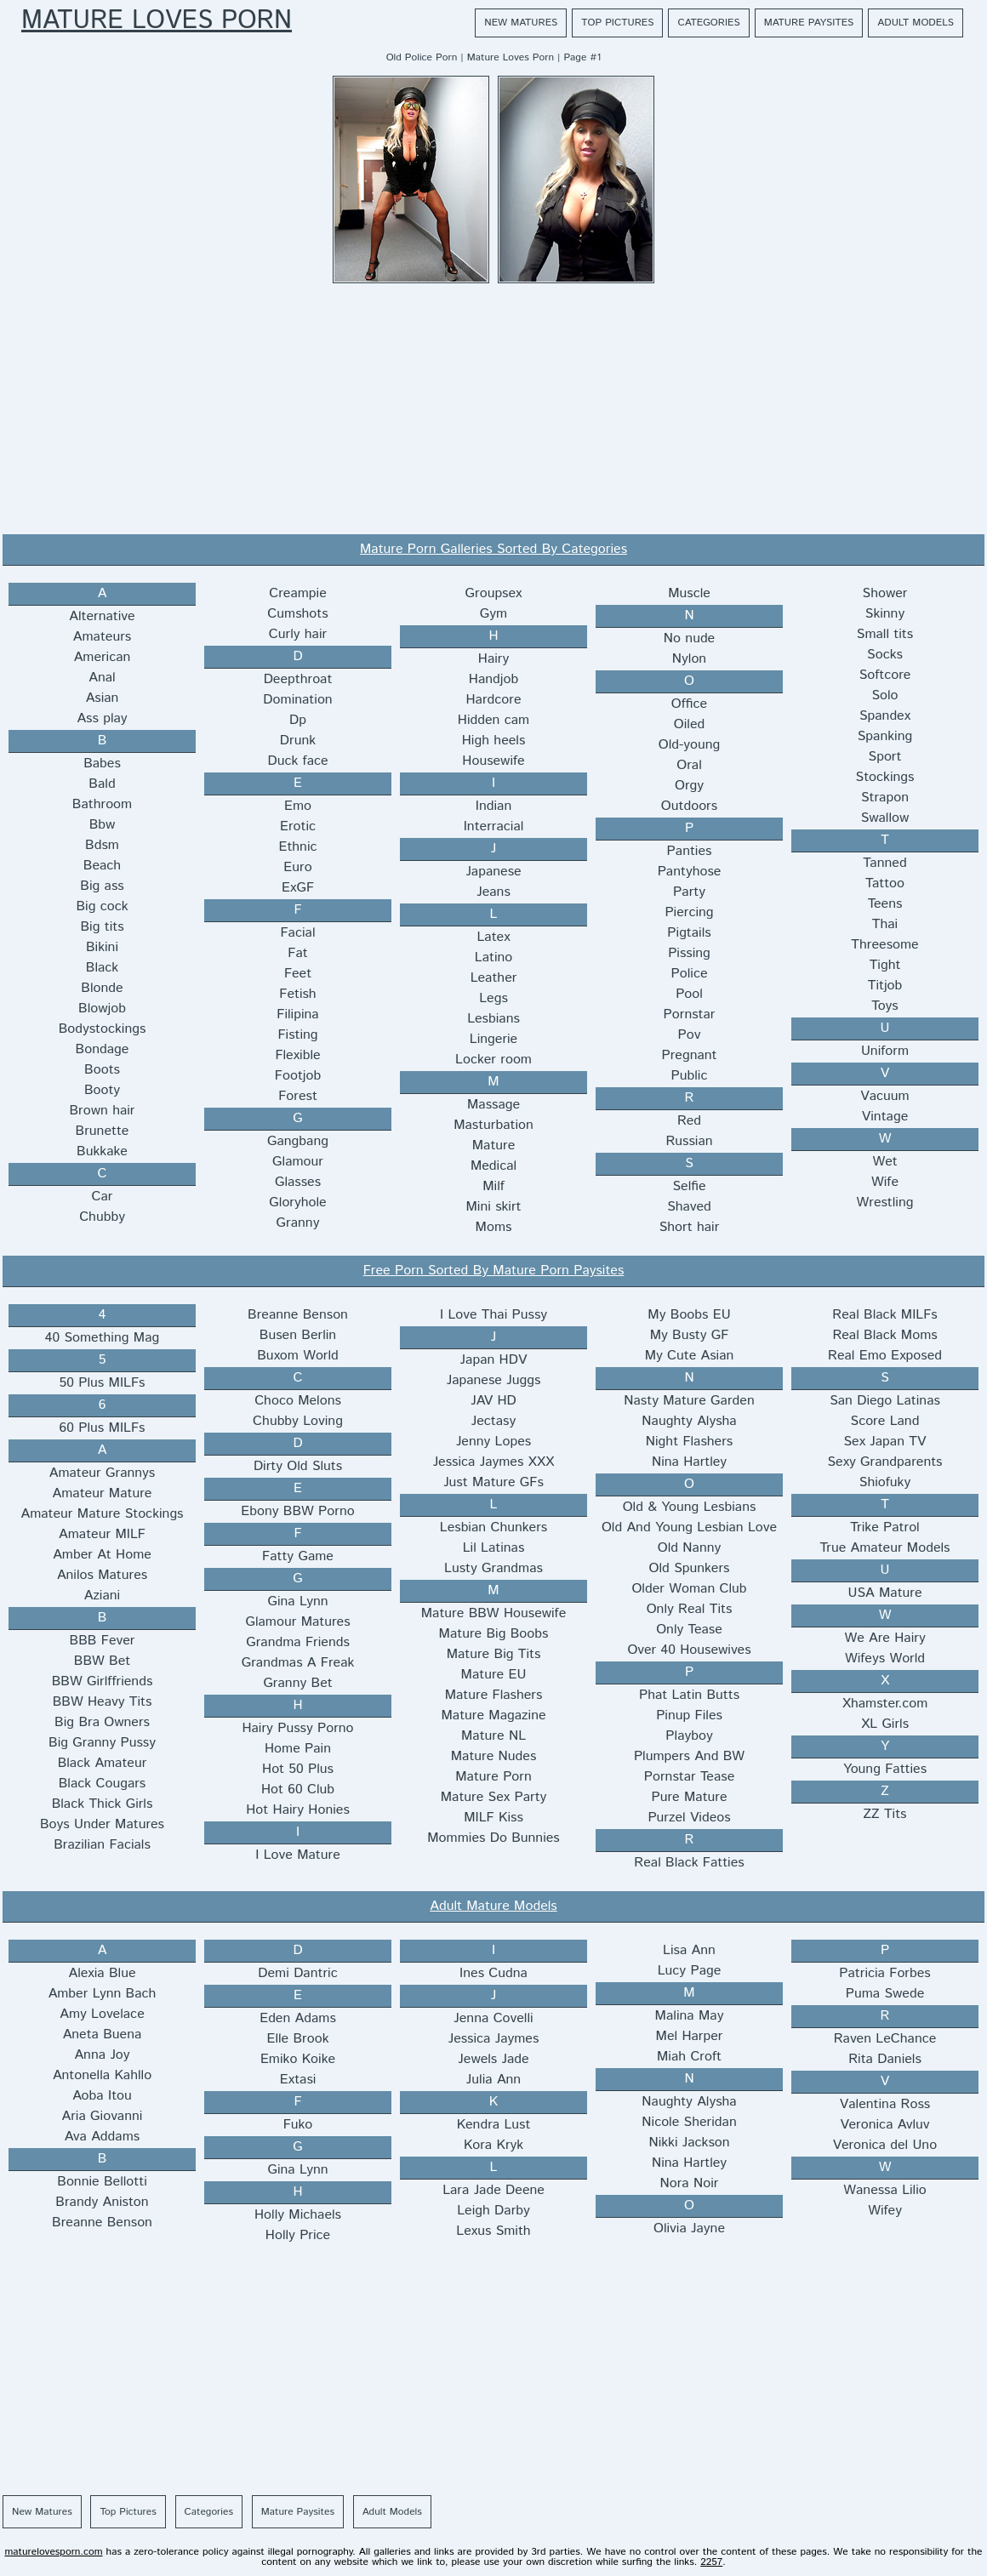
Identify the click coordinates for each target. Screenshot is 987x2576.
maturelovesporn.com (53, 2552)
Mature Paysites (809, 22)
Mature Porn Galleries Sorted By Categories (493, 549)
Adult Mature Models (493, 1906)
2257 (711, 2562)
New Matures (520, 22)
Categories (708, 22)
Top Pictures (617, 22)
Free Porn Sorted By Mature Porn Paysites (494, 1270)
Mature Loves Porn (156, 21)
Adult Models (915, 22)
